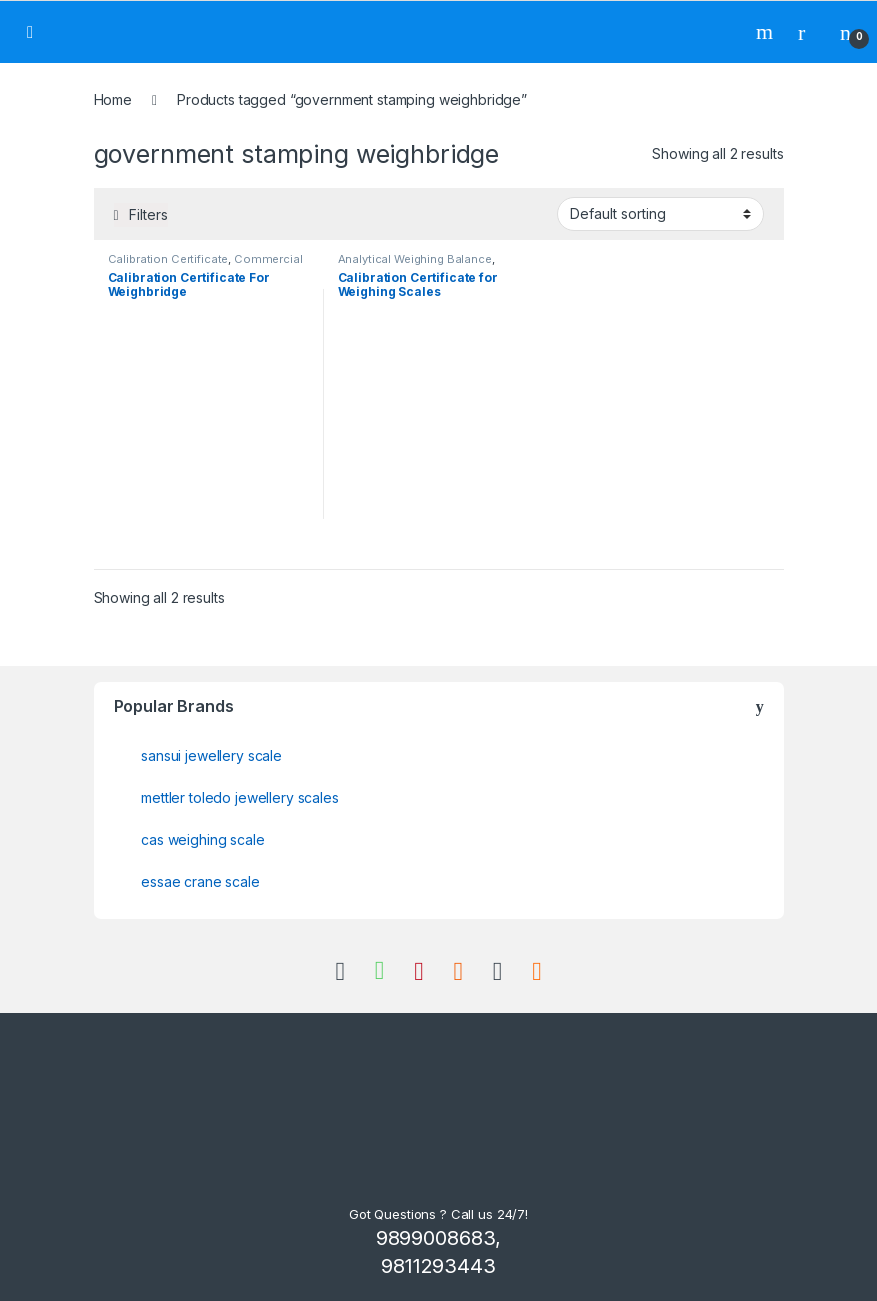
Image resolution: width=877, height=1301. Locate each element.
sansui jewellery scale (211, 755)
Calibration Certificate (168, 259)
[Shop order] (660, 214)
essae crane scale (200, 881)
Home (113, 99)
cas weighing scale (202, 839)
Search (767, 32)
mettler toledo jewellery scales (240, 797)
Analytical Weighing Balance (415, 259)
